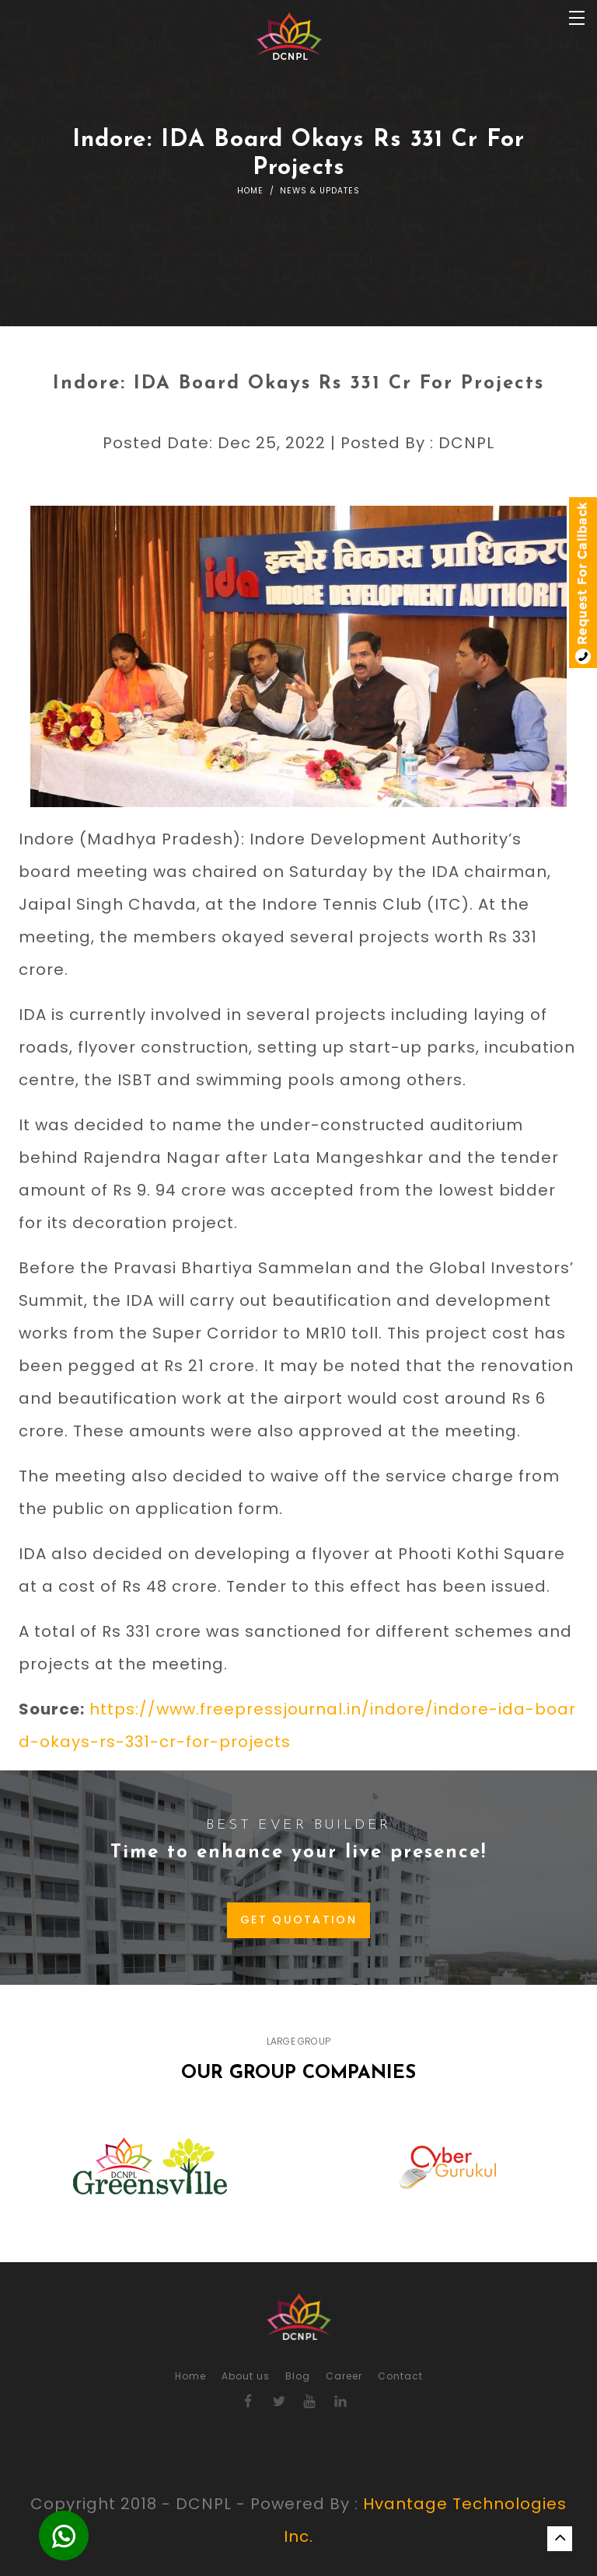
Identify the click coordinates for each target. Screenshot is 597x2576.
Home (250, 191)
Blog (297, 2376)
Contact (400, 2376)
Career (344, 2376)
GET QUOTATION (298, 1919)
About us (246, 2376)
